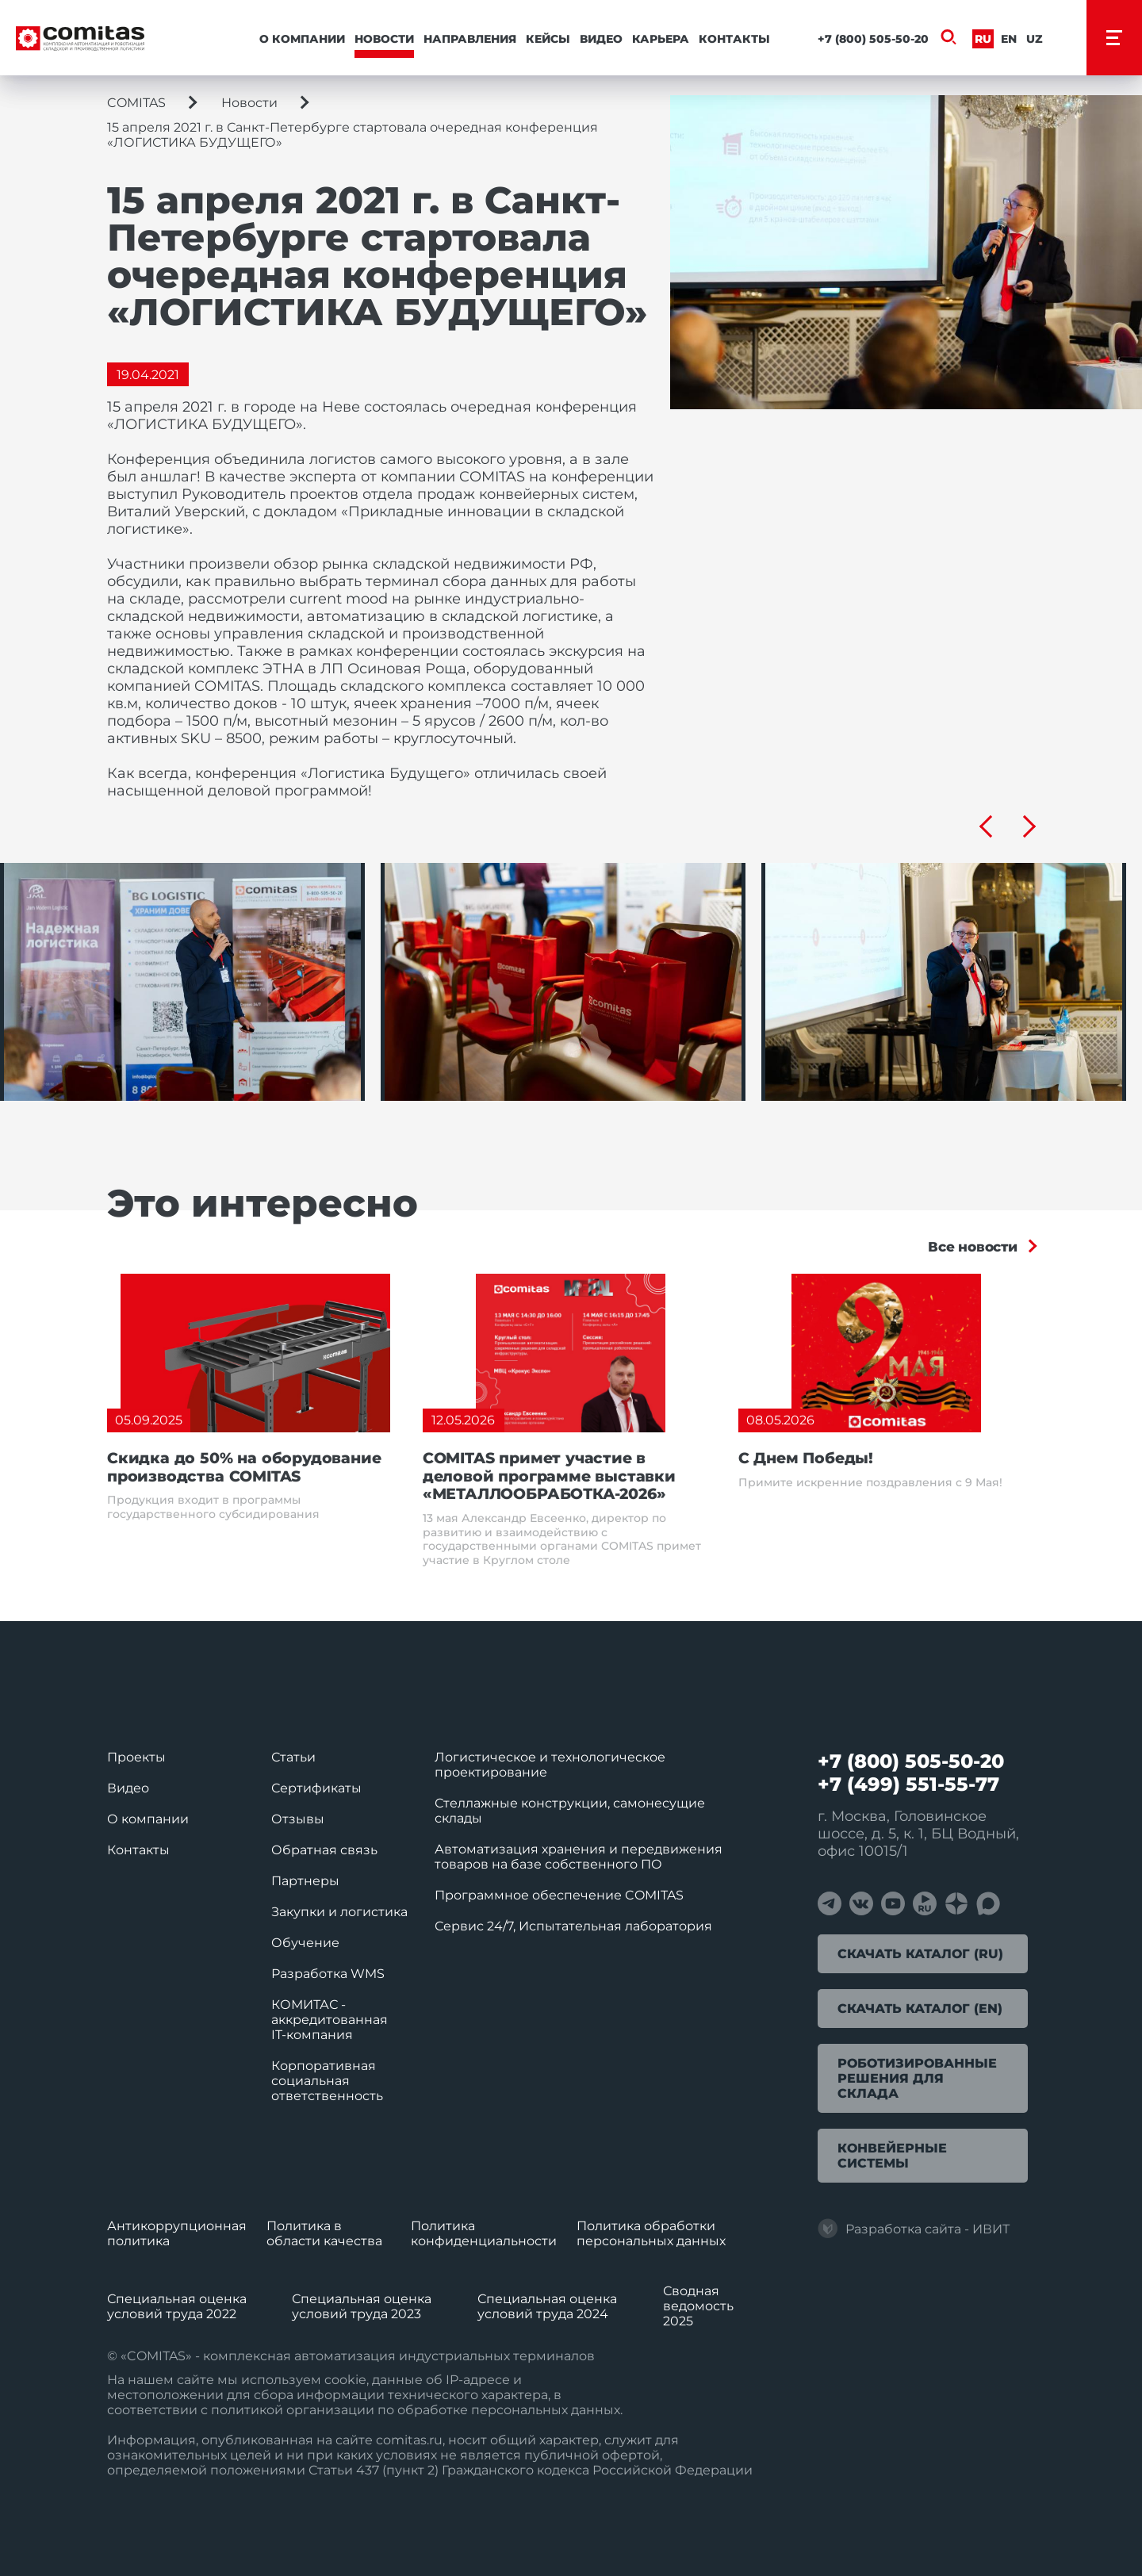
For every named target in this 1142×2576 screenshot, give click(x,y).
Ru (983, 39)
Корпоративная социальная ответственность (327, 2080)
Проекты (136, 1757)
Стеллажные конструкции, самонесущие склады (570, 1811)
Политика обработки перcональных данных (651, 2233)
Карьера (660, 39)
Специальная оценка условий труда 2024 (547, 2306)
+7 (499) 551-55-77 (908, 1784)
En (1009, 39)
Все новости (972, 1247)
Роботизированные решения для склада (917, 2078)
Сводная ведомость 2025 (698, 2306)
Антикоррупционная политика (177, 2233)
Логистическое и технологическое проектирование (550, 1765)
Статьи (293, 1757)
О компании (302, 39)
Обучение (305, 1942)
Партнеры (305, 1880)
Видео (601, 39)
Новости (384, 39)
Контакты (734, 39)
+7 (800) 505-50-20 (873, 39)
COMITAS (136, 102)
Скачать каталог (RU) (920, 1953)
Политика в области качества (324, 2233)
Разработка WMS (328, 1973)
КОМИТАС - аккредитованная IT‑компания (329, 2019)
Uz (1034, 39)
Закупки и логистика (339, 1911)
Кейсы (548, 39)
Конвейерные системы (892, 2156)
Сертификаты (316, 1788)
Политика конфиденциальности (484, 2233)
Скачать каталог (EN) (919, 2008)
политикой (247, 2409)
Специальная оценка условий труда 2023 (361, 2306)
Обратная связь (324, 1849)
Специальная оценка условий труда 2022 (177, 2306)
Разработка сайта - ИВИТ (914, 2228)
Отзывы (297, 1819)
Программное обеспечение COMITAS (559, 1895)
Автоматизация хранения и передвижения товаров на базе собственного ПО (578, 1857)
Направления (469, 39)
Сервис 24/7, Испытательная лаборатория (573, 1926)
